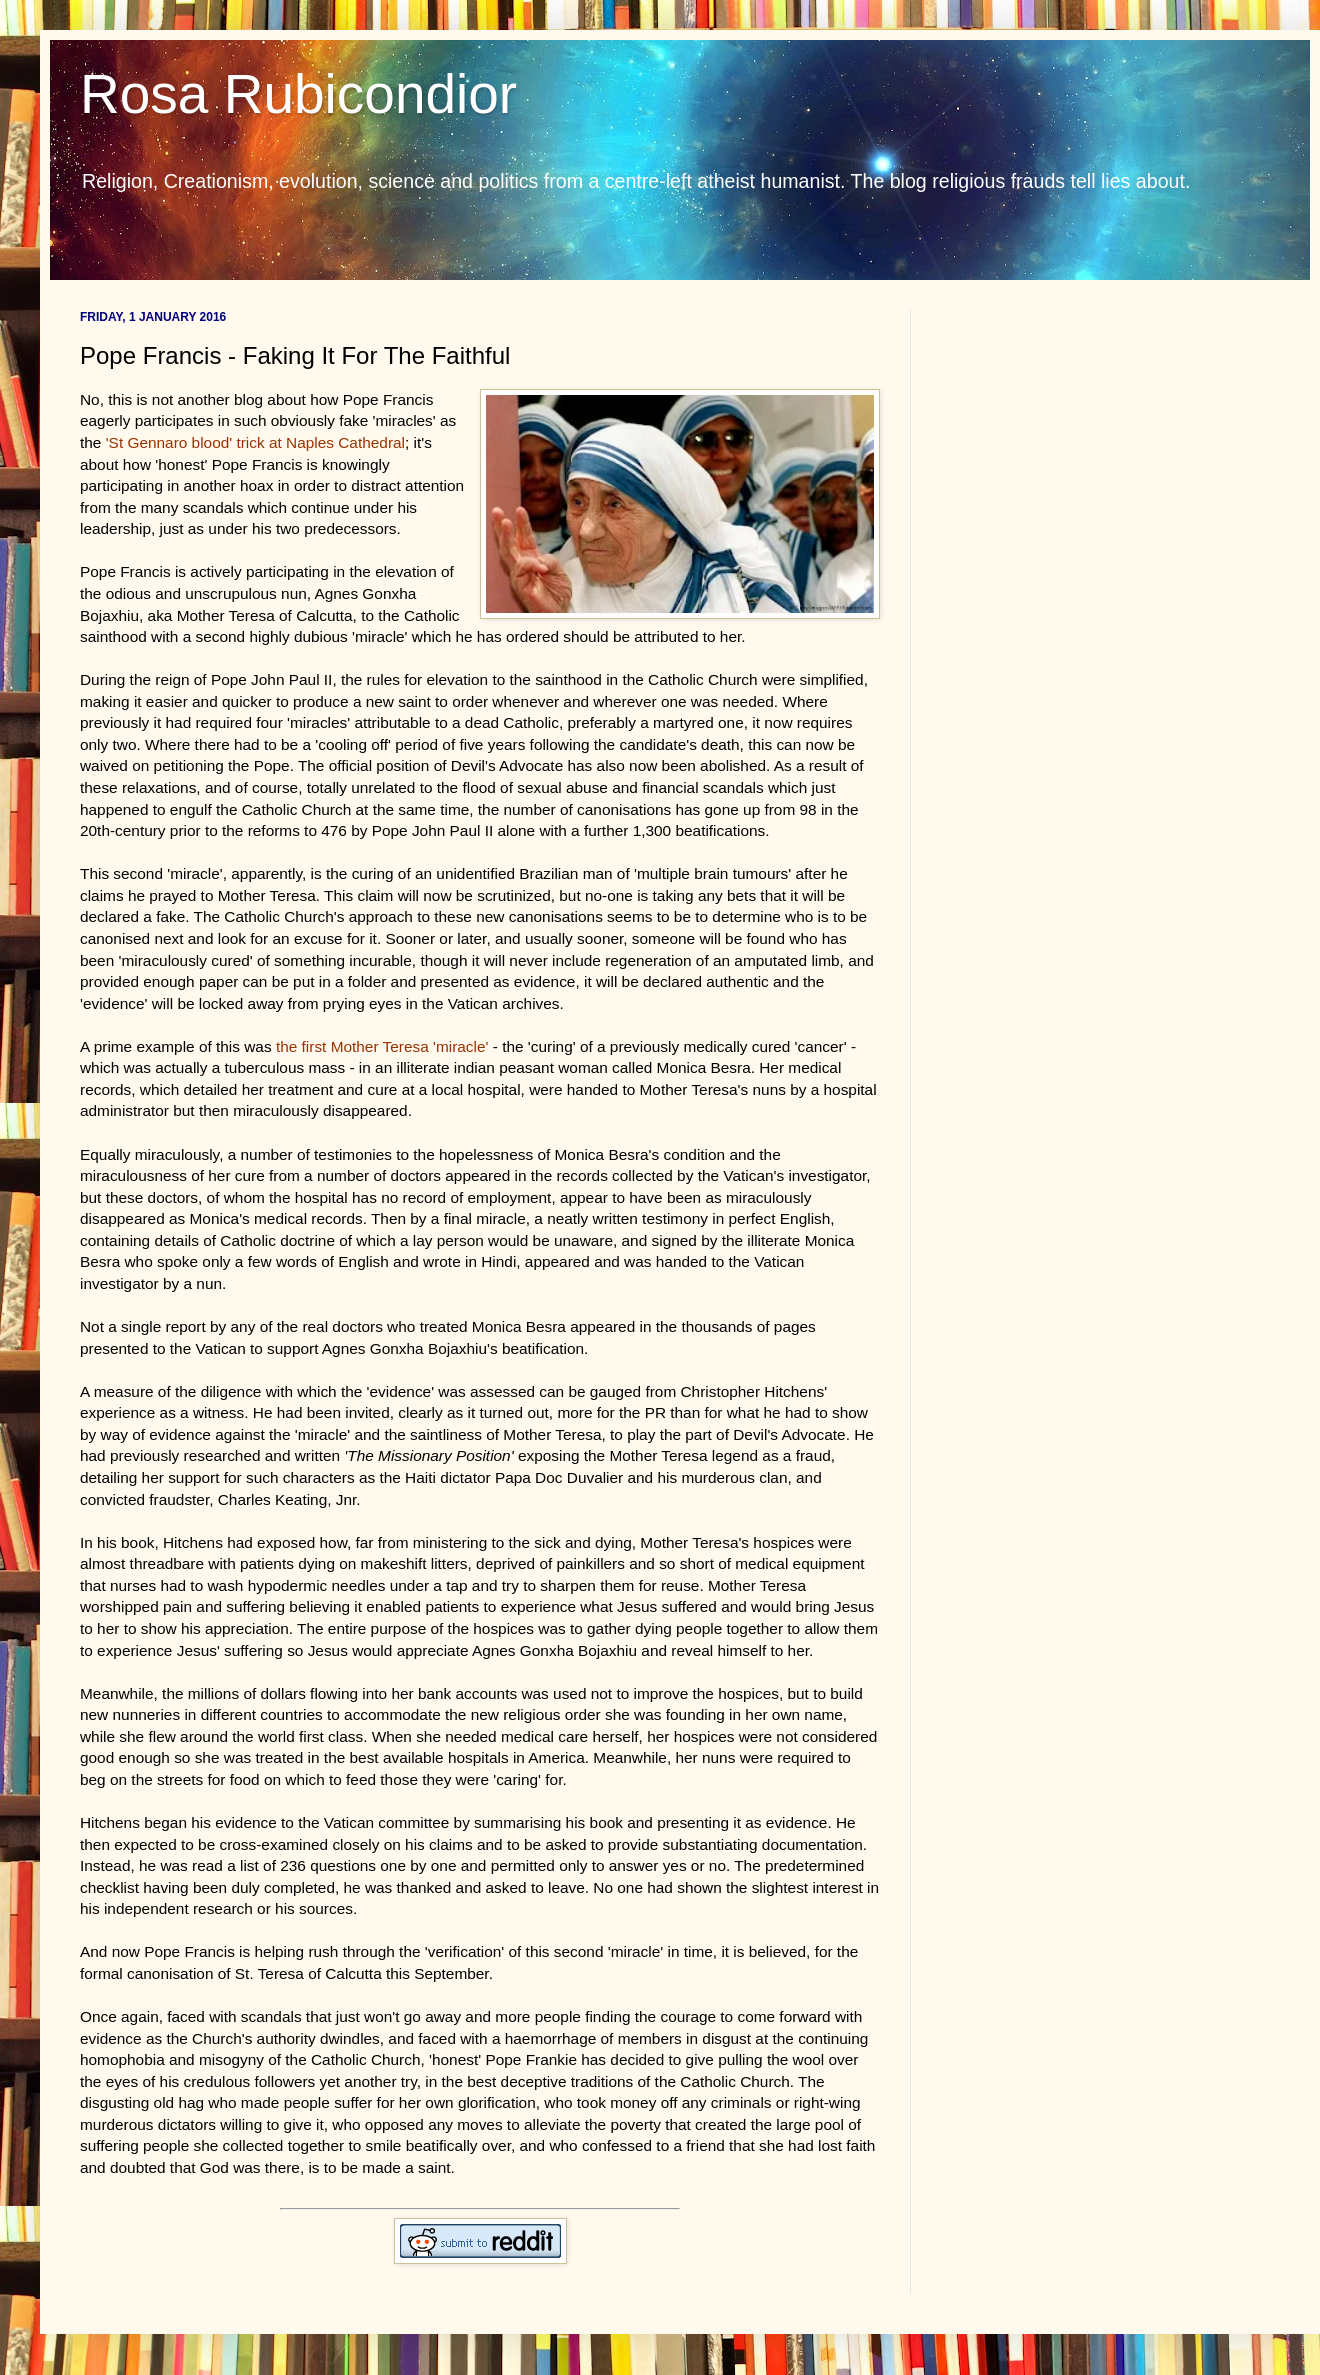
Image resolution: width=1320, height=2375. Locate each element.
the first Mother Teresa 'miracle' (382, 1046)
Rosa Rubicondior (298, 94)
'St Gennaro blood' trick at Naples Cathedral (255, 442)
